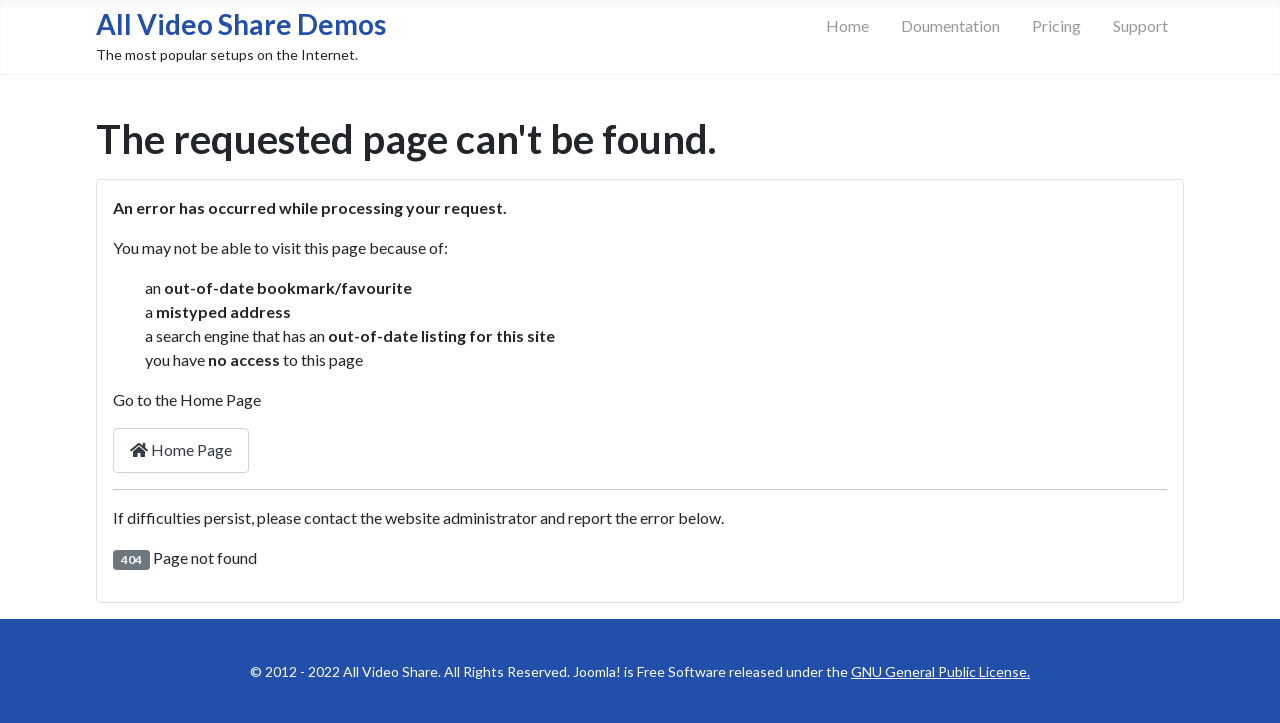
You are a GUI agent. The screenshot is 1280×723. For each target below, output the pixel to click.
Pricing (1056, 25)
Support (1140, 25)
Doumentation (950, 25)
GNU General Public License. (940, 671)
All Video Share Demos (241, 24)
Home (847, 25)
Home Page (181, 449)
